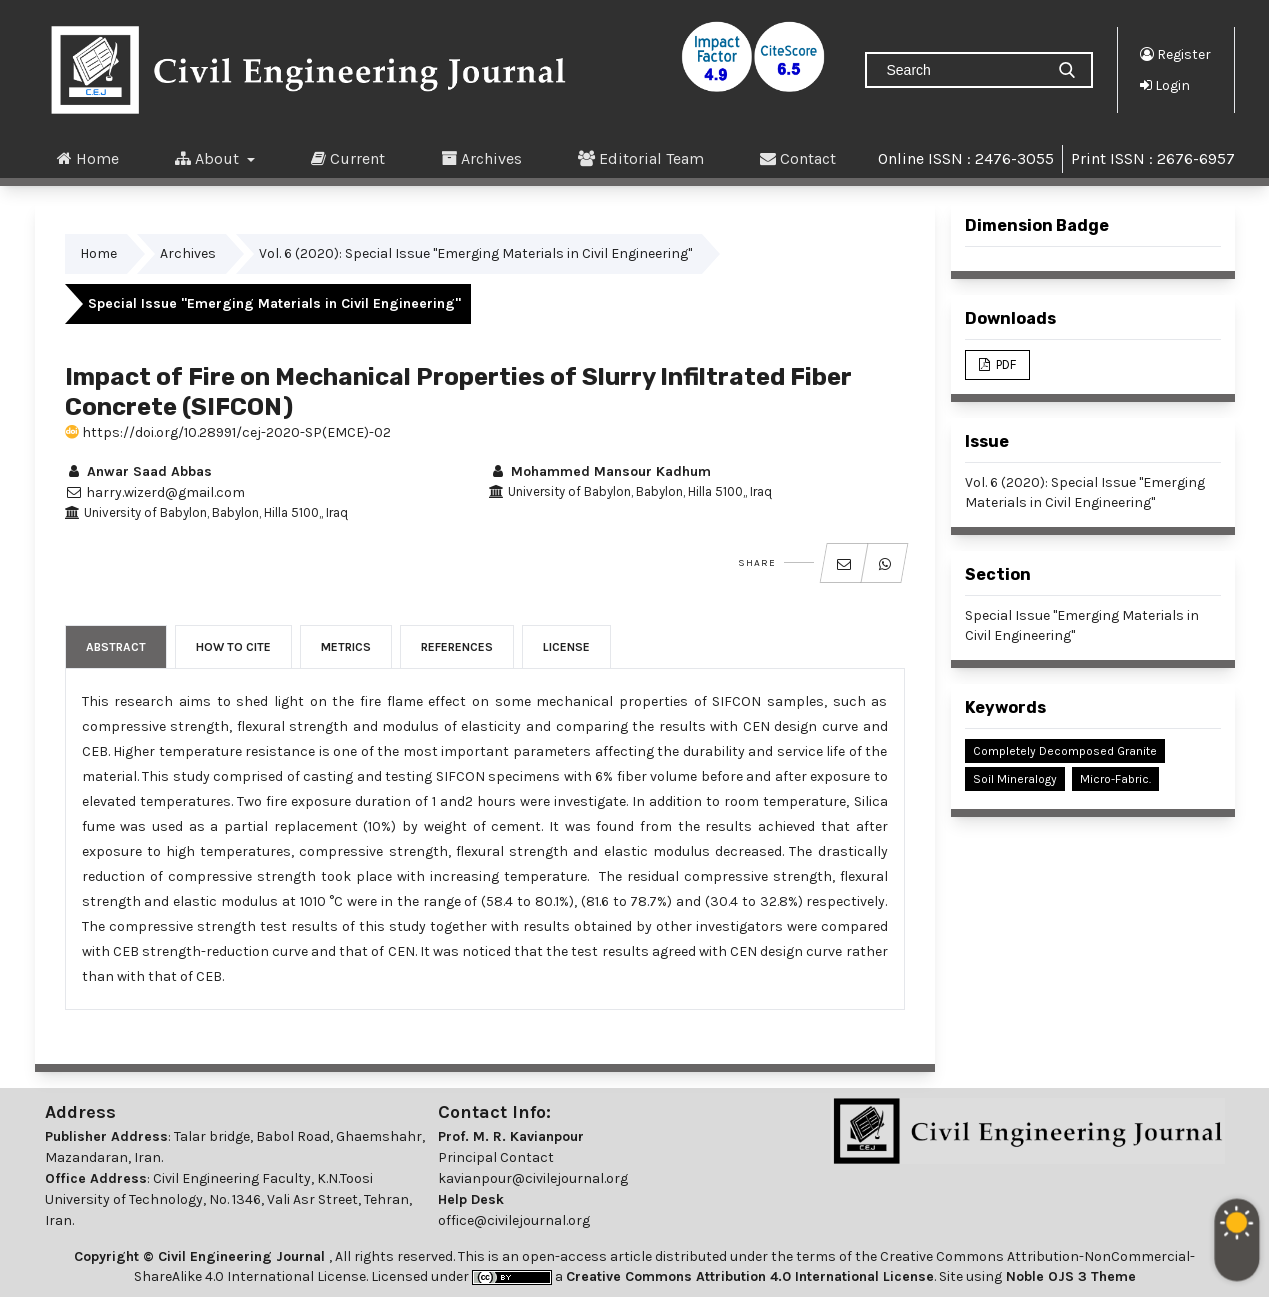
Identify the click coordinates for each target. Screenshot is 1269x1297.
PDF (1004, 364)
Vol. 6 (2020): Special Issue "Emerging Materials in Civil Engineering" (475, 253)
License (566, 647)
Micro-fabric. (1115, 779)
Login (1165, 85)
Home (88, 158)
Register (1175, 54)
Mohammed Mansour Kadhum (600, 471)
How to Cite (233, 647)
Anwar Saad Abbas (138, 471)
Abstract (116, 647)
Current (348, 158)
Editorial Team (641, 158)
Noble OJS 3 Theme (1069, 1276)
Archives (481, 158)
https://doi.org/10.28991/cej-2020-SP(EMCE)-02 (228, 432)
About (209, 158)
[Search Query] (963, 70)
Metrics (346, 647)
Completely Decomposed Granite (1065, 751)
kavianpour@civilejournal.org (533, 1178)
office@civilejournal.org (514, 1220)
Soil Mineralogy (1015, 779)
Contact (798, 158)
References (457, 647)
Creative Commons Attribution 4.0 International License (750, 1276)
